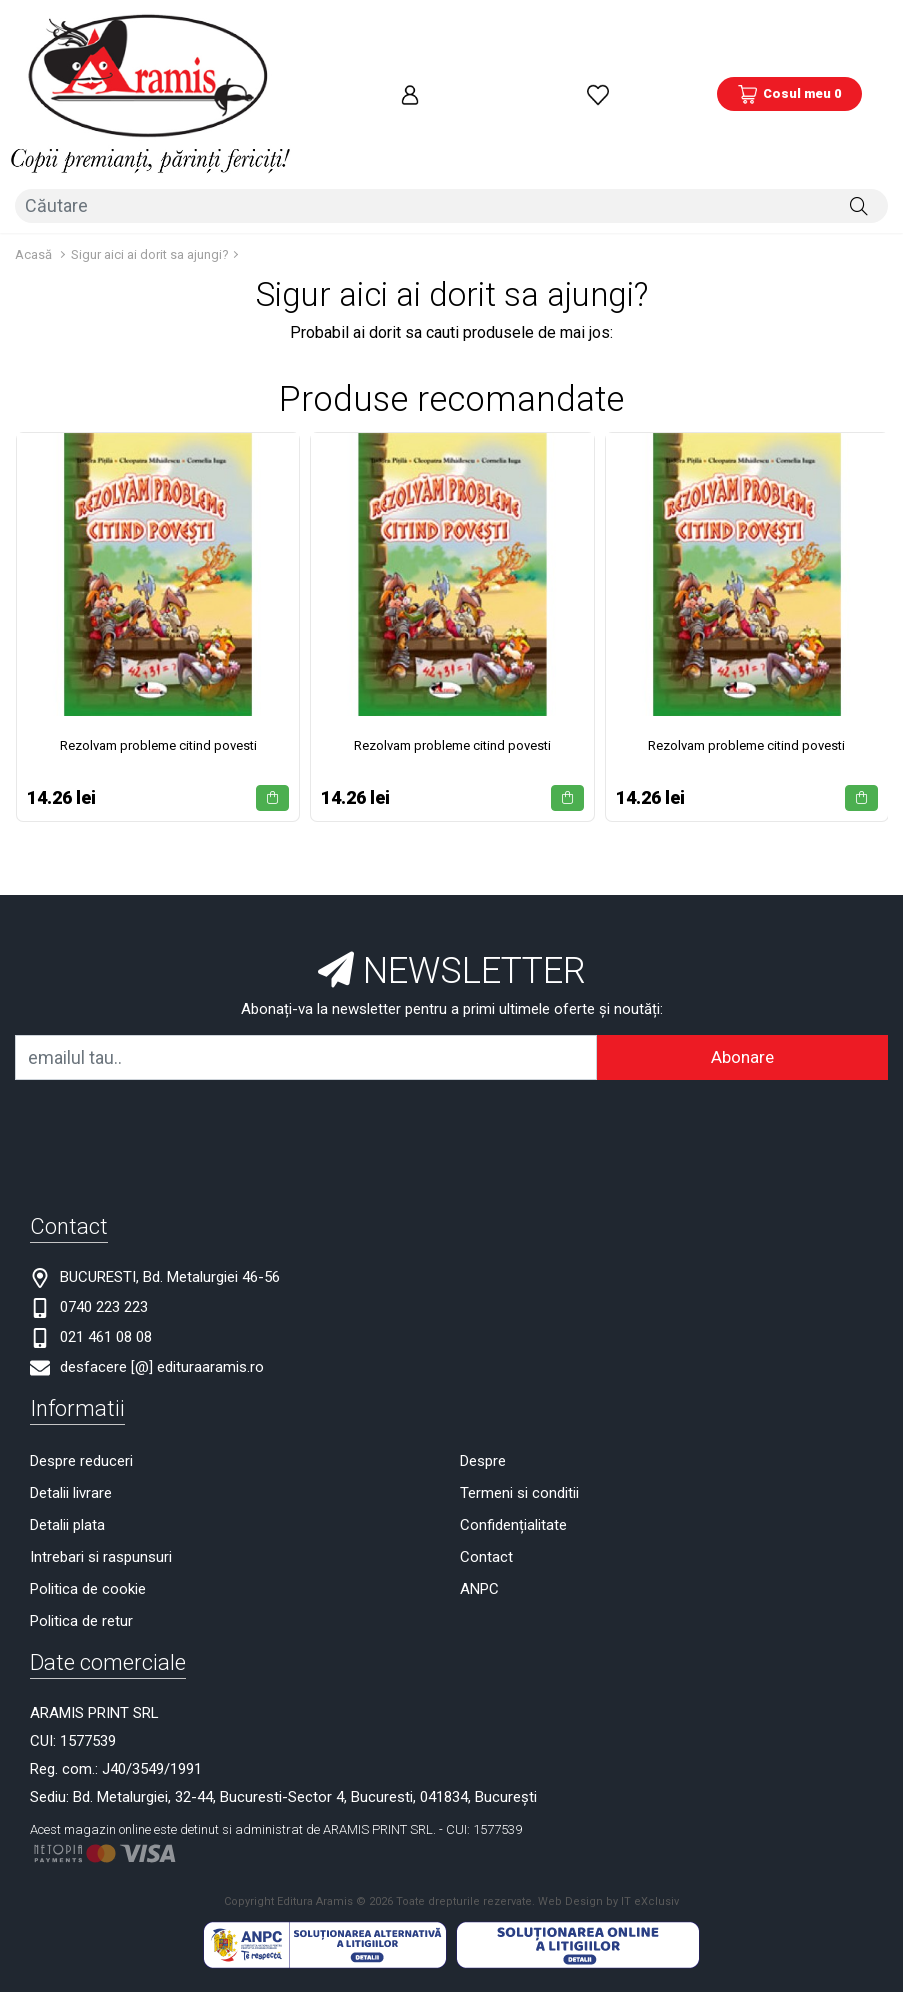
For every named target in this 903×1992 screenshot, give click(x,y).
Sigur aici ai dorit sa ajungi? (150, 145)
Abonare (742, 948)
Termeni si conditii (519, 1384)
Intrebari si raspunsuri (101, 1448)
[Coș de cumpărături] (789, 45)
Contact (486, 1448)
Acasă (33, 145)
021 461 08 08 (106, 1228)
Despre (483, 1352)
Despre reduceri (81, 1352)
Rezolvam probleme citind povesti (158, 636)
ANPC (479, 1480)
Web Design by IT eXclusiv (608, 1793)
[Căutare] (859, 107)
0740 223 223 (104, 1198)
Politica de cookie (88, 1480)
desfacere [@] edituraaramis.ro (162, 1258)
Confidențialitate (513, 1416)
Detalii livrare (71, 1384)
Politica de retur (81, 1512)
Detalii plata (67, 1416)
